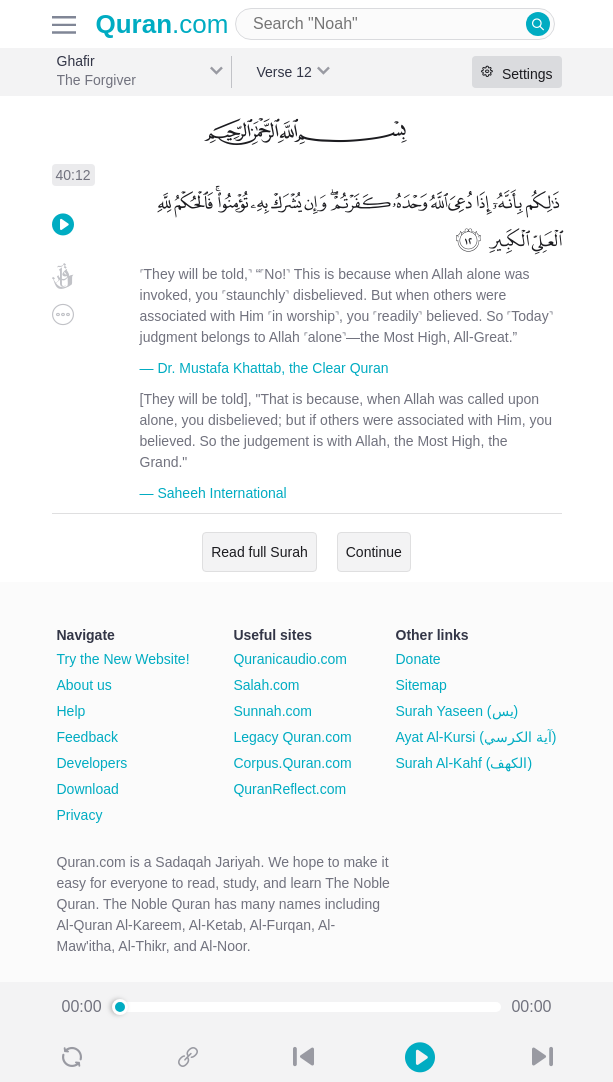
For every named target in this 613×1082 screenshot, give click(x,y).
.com (162, 24)
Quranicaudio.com (290, 659)
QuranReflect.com (289, 789)
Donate (418, 659)
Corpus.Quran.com (292, 763)
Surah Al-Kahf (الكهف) (464, 763)
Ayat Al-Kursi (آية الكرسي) (476, 737)
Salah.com (266, 685)
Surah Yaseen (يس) (457, 711)
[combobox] (395, 24)
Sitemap (421, 685)
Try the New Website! (123, 659)
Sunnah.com (272, 711)
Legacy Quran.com (292, 737)
